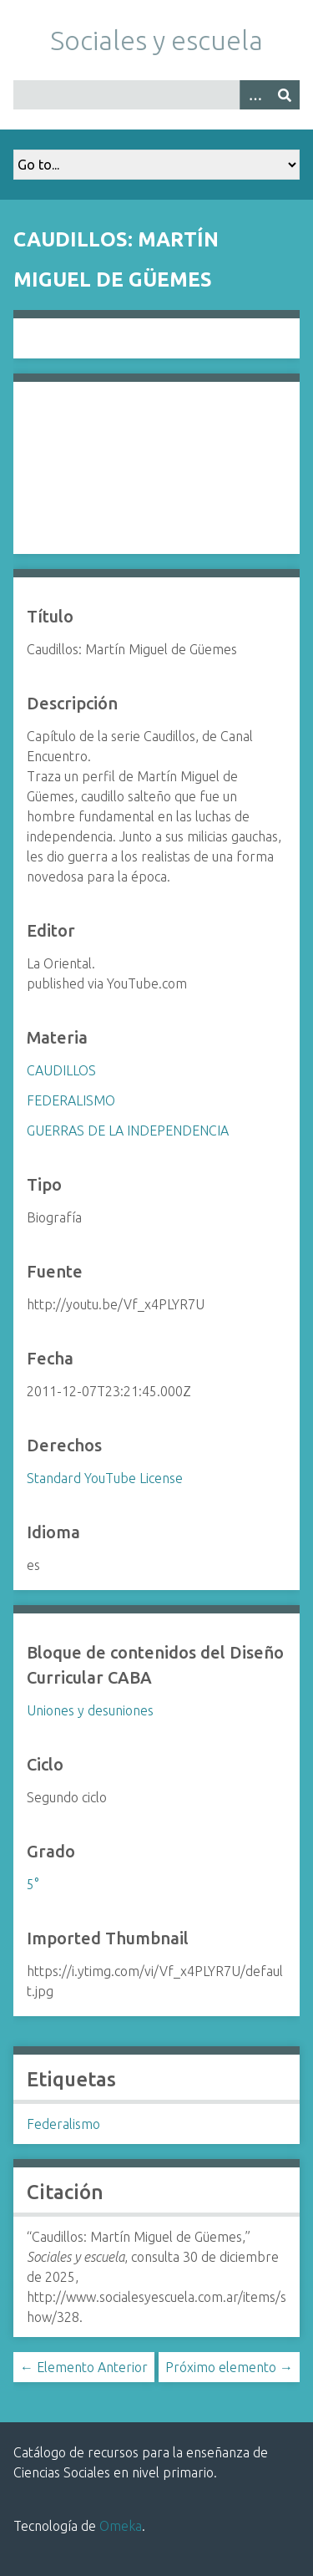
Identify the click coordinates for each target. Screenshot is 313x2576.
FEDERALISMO (71, 1100)
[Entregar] (285, 94)
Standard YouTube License (105, 1478)
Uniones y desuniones (90, 1710)
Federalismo (63, 2123)
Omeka (120, 2525)
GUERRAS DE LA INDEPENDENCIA (128, 1130)
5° (32, 1884)
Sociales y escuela (156, 40)
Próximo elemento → (229, 2367)
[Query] (156, 94)
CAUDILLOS (61, 1070)
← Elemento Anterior (84, 2367)
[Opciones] (255, 94)
